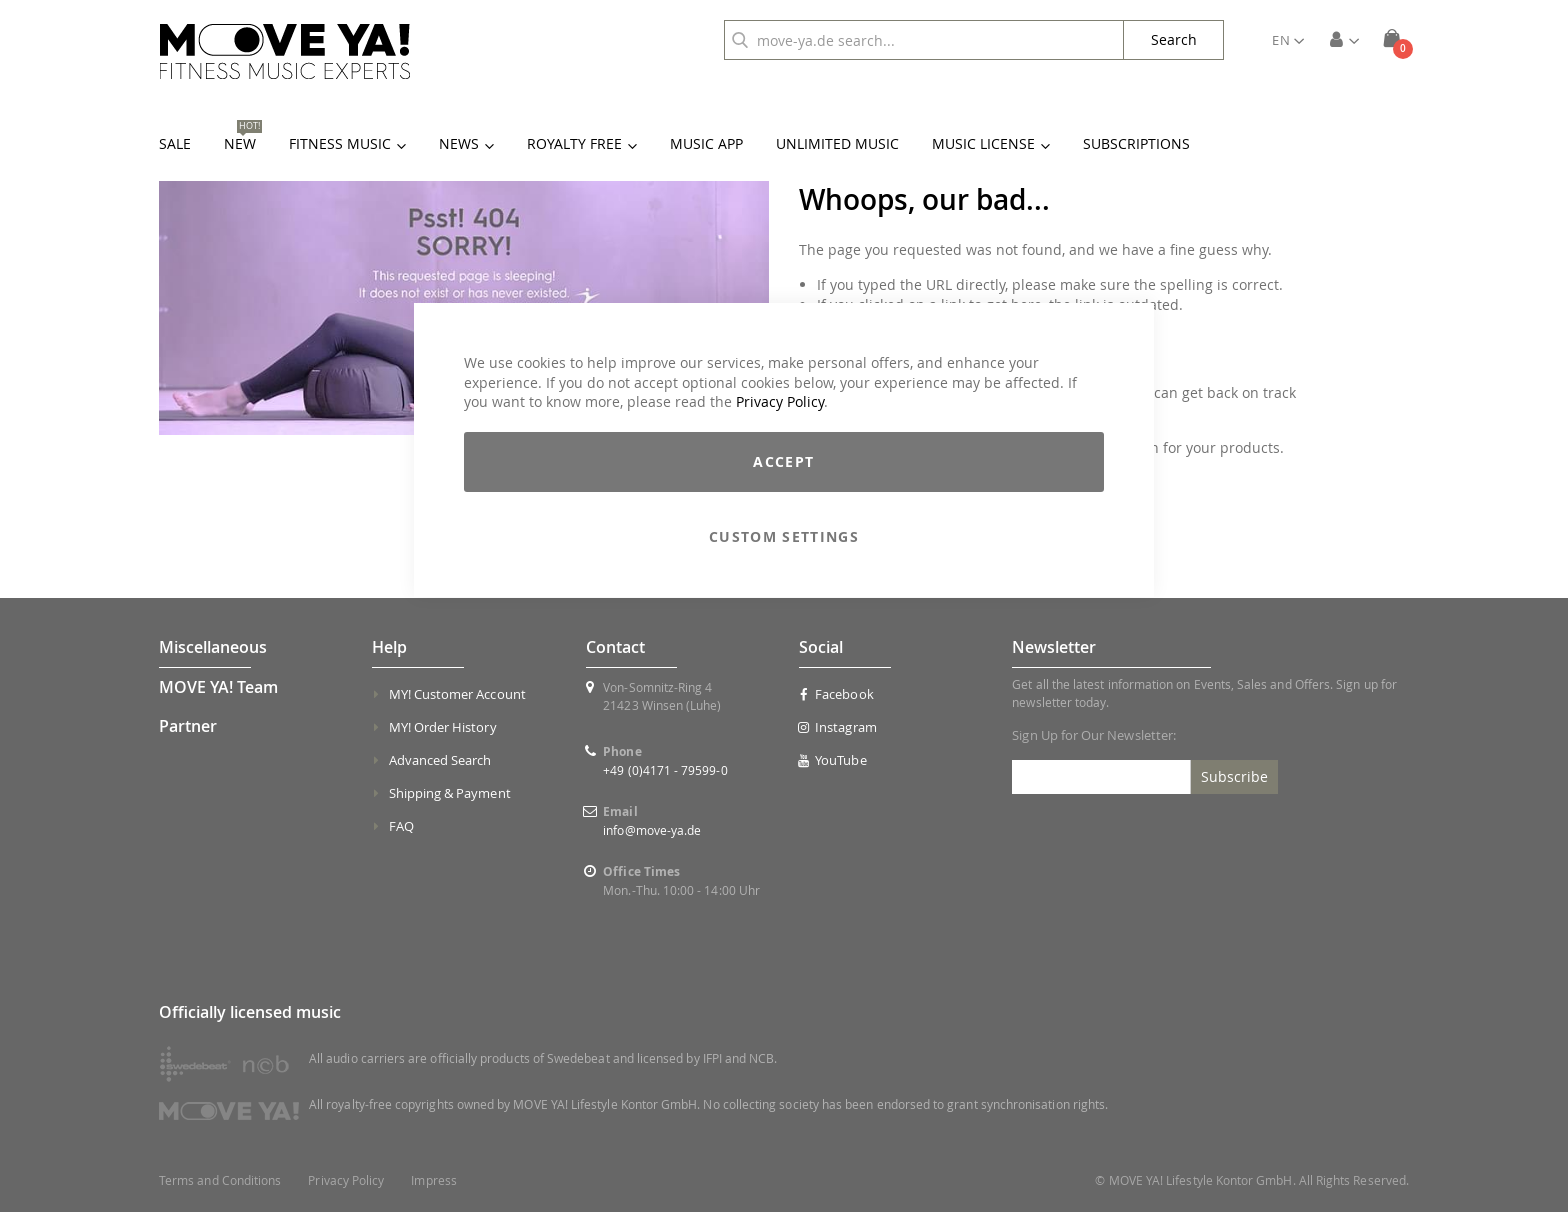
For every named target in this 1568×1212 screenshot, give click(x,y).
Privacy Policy (780, 401)
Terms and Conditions (220, 1180)
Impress (433, 1180)
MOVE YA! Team (218, 687)
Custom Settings (784, 536)
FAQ (401, 826)
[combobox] (924, 40)
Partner (188, 726)
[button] (1288, 40)
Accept (783, 461)
